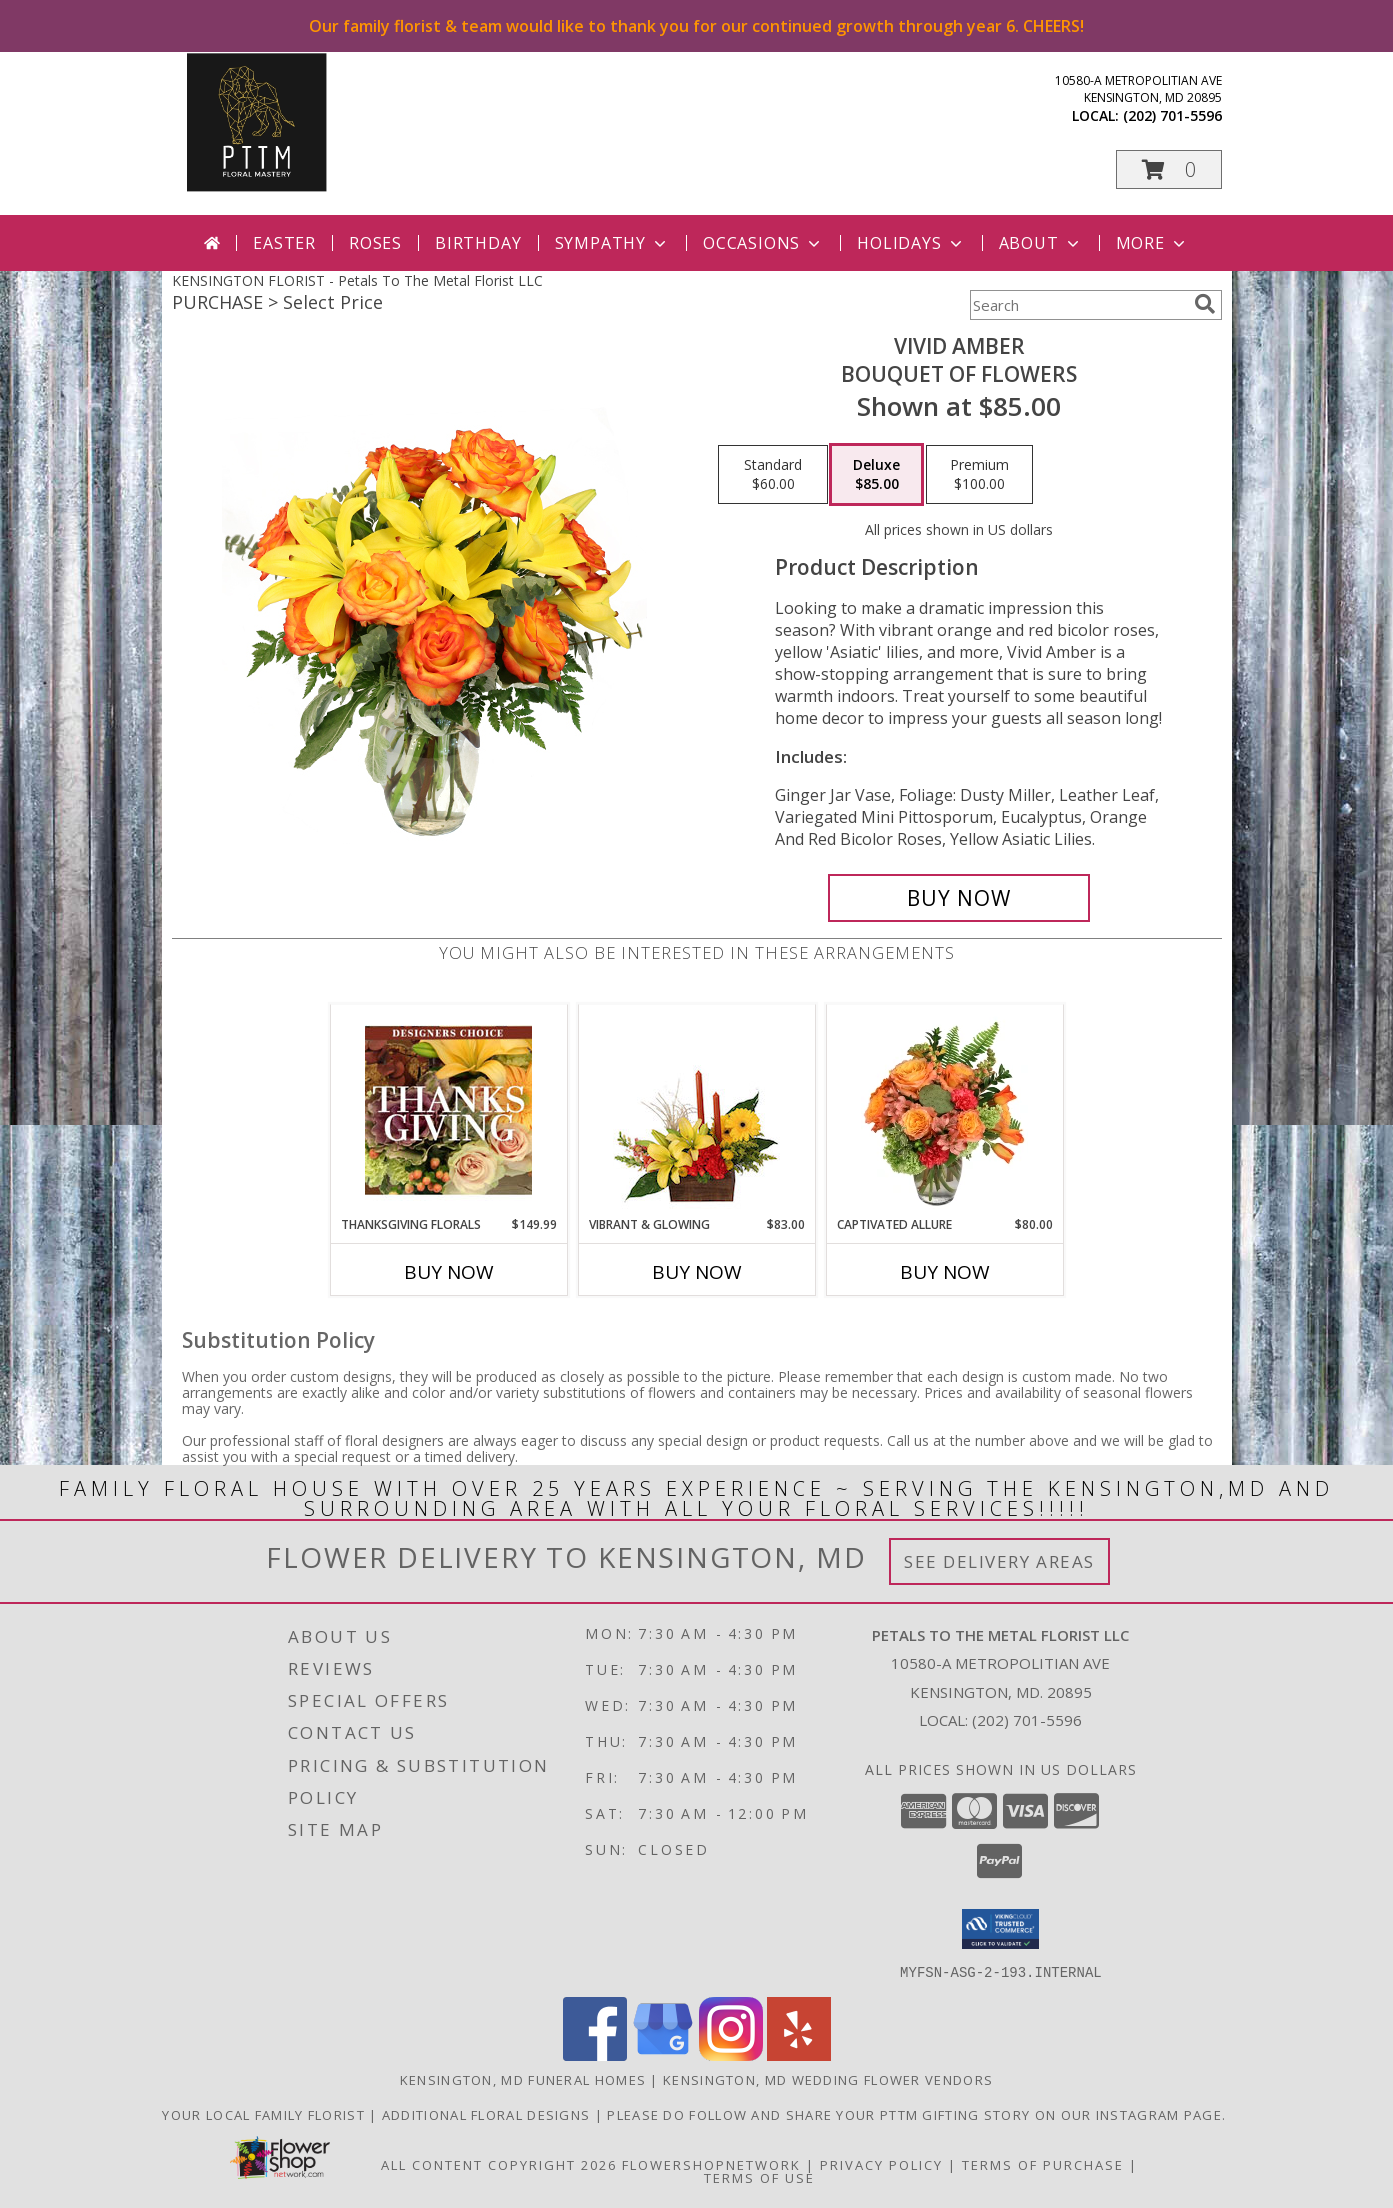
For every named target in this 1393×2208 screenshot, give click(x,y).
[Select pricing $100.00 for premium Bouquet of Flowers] (979, 475)
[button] (1169, 169)
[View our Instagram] (731, 2054)
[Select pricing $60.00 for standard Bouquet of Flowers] (773, 475)
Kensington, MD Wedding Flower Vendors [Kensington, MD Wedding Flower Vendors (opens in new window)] (828, 2079)
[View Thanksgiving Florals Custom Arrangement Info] (448, 1110)
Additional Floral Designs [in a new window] (488, 2114)
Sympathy (612, 243)
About (1041, 243)
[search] (1205, 304)
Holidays (911, 243)
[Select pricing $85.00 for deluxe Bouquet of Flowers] (876, 475)
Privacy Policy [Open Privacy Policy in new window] (881, 2164)
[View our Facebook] (595, 2054)
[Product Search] (1078, 305)
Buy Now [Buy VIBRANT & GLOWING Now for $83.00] (697, 1272)
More (1152, 243)
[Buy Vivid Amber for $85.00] (959, 898)
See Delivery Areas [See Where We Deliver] (999, 1561)
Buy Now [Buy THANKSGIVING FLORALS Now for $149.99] (449, 1272)
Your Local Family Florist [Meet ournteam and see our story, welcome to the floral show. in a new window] (265, 2114)
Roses (375, 243)
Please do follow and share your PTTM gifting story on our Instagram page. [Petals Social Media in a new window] (918, 2114)
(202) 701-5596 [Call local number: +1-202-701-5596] (1172, 115)
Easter (284, 243)
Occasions (763, 243)
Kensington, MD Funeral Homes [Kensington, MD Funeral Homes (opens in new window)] (523, 2079)
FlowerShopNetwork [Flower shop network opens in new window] (711, 2164)
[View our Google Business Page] (663, 2054)
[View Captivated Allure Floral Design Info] (944, 1110)
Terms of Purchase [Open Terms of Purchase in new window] (1043, 2164)
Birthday (478, 243)
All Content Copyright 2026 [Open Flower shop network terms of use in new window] (499, 2164)
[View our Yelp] (799, 2054)
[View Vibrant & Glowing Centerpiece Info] (696, 1110)
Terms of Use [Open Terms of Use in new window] (759, 2177)
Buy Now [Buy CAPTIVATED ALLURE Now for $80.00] (945, 1272)
